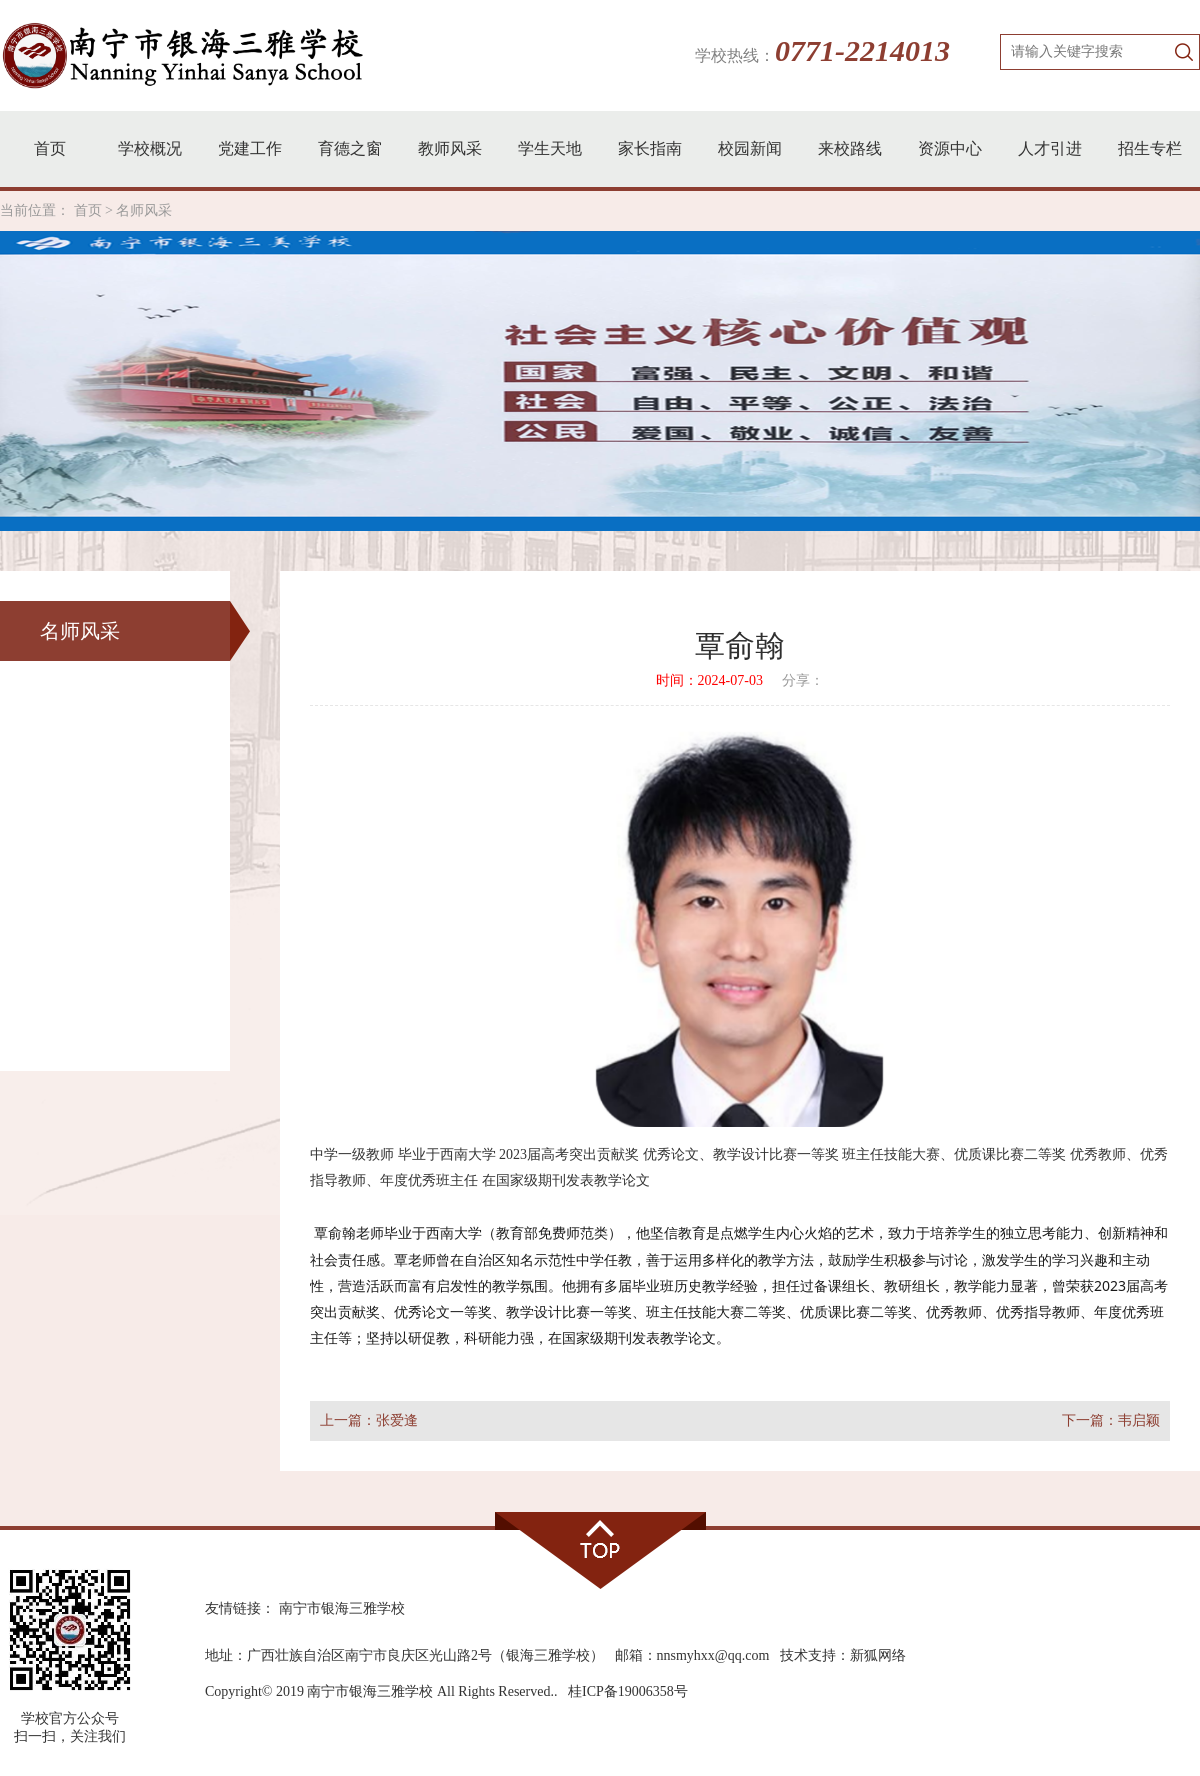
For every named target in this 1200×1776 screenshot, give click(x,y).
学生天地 (550, 148)
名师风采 (144, 210)
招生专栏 (1150, 148)
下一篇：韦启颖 (1111, 1420)
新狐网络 (878, 1655)
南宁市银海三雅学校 (342, 1608)
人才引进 (1050, 148)
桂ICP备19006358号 (628, 1691)
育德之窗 (350, 148)
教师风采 (450, 148)
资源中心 (950, 148)
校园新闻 (750, 148)
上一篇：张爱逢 (369, 1420)
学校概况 (150, 148)
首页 (50, 148)
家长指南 (650, 148)
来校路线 (850, 148)
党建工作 (250, 148)
